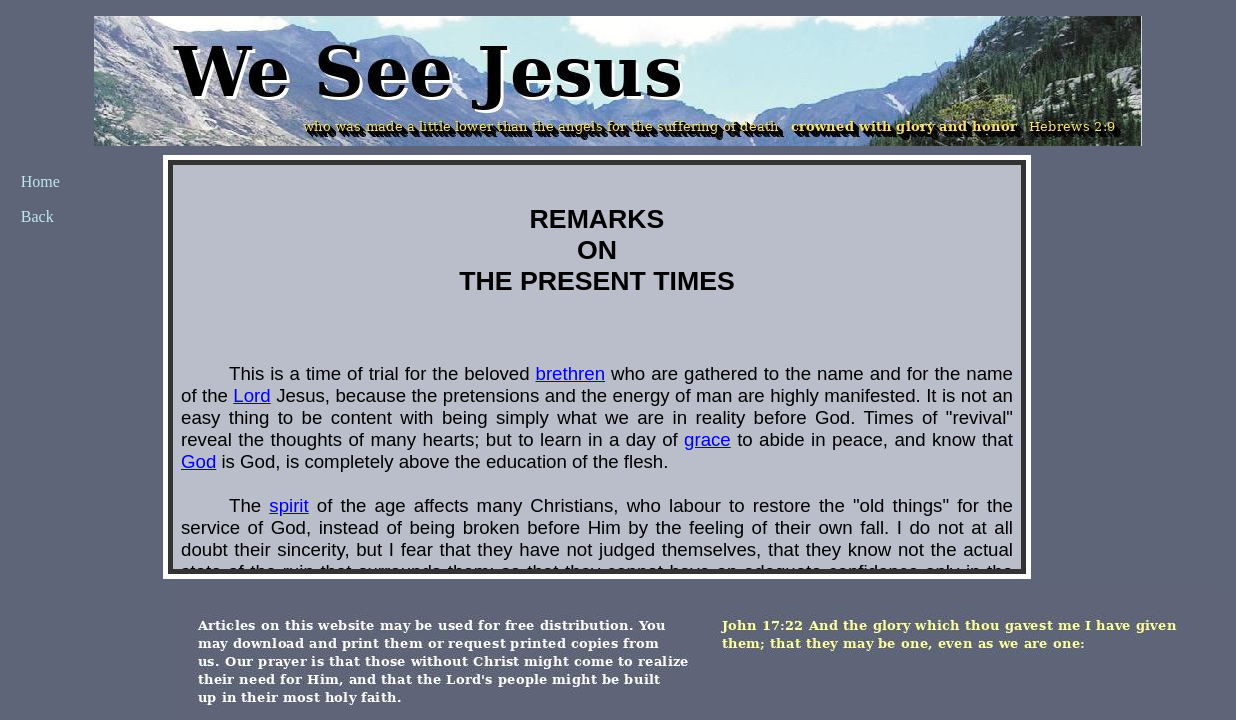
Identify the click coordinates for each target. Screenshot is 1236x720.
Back (37, 216)
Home (40, 181)
